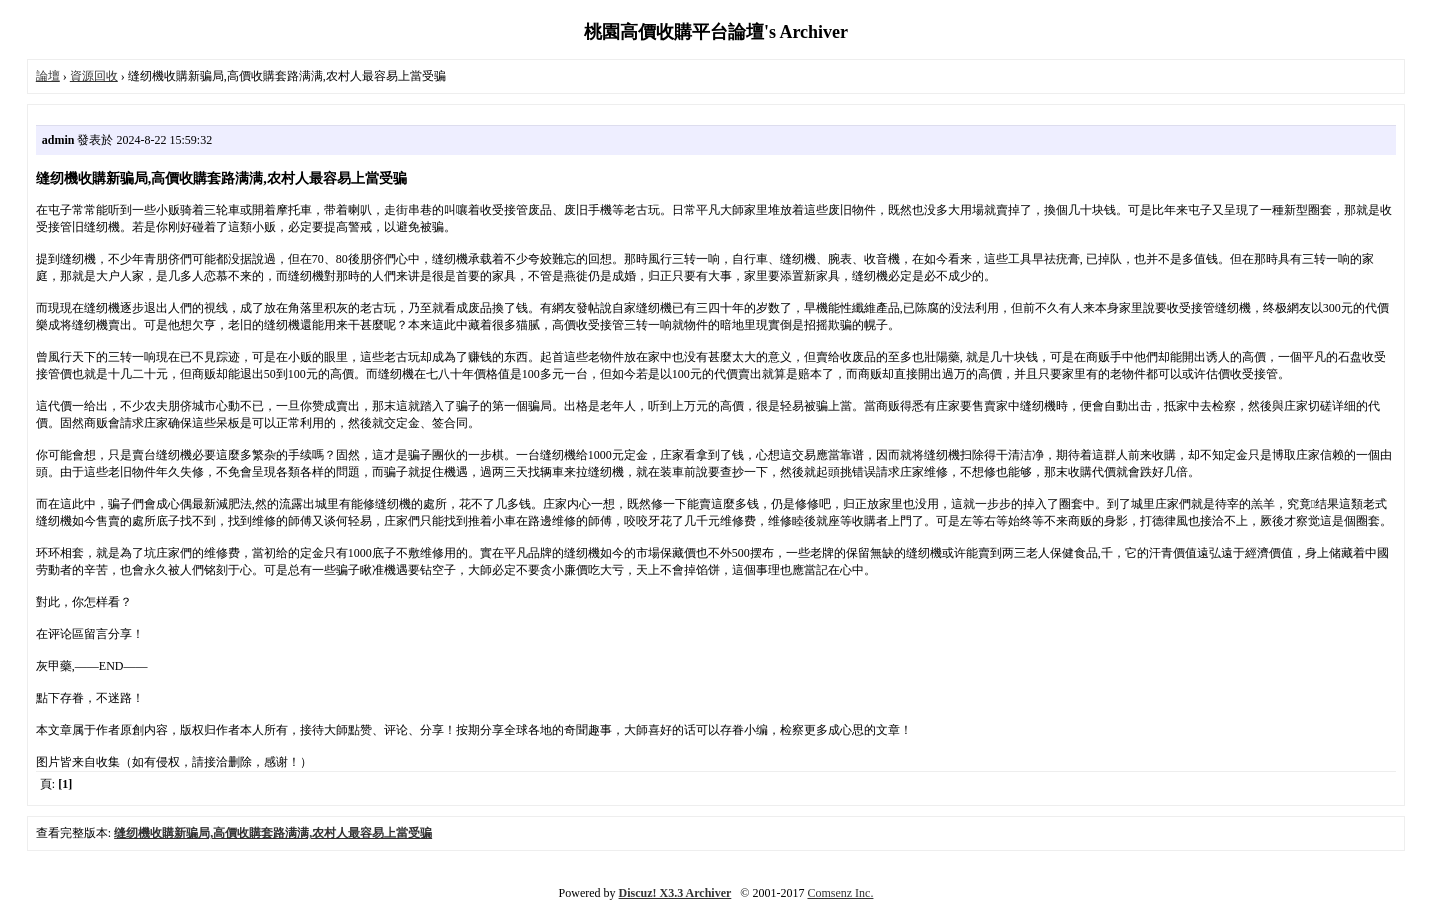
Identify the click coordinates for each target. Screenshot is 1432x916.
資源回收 (94, 76)
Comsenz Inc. (840, 893)
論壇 (48, 76)
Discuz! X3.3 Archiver (675, 893)
